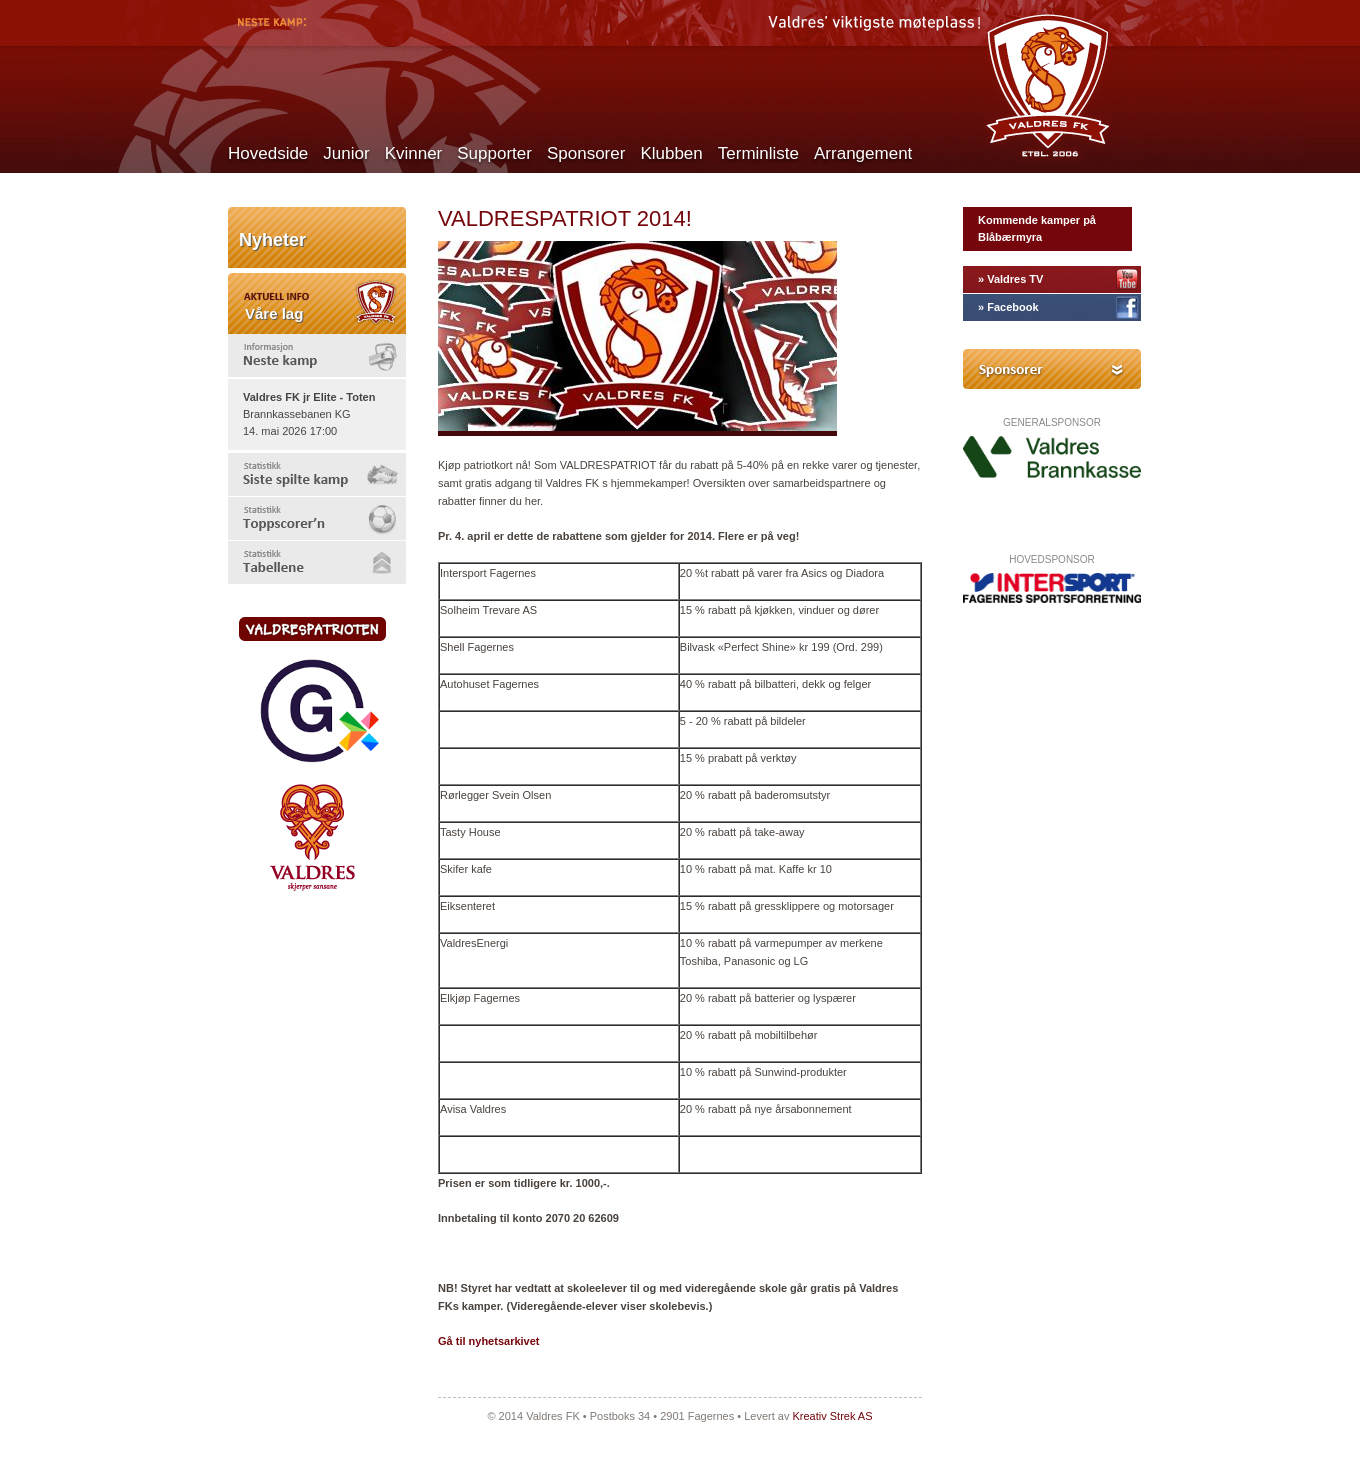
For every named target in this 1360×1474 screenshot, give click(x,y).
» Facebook (1008, 307)
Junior (346, 153)
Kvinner (414, 153)
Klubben (671, 153)
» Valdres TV (1010, 279)
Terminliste (758, 153)
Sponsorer (586, 153)
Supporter (494, 153)
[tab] (317, 355)
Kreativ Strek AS (832, 1416)
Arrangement (863, 153)
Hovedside (268, 153)
